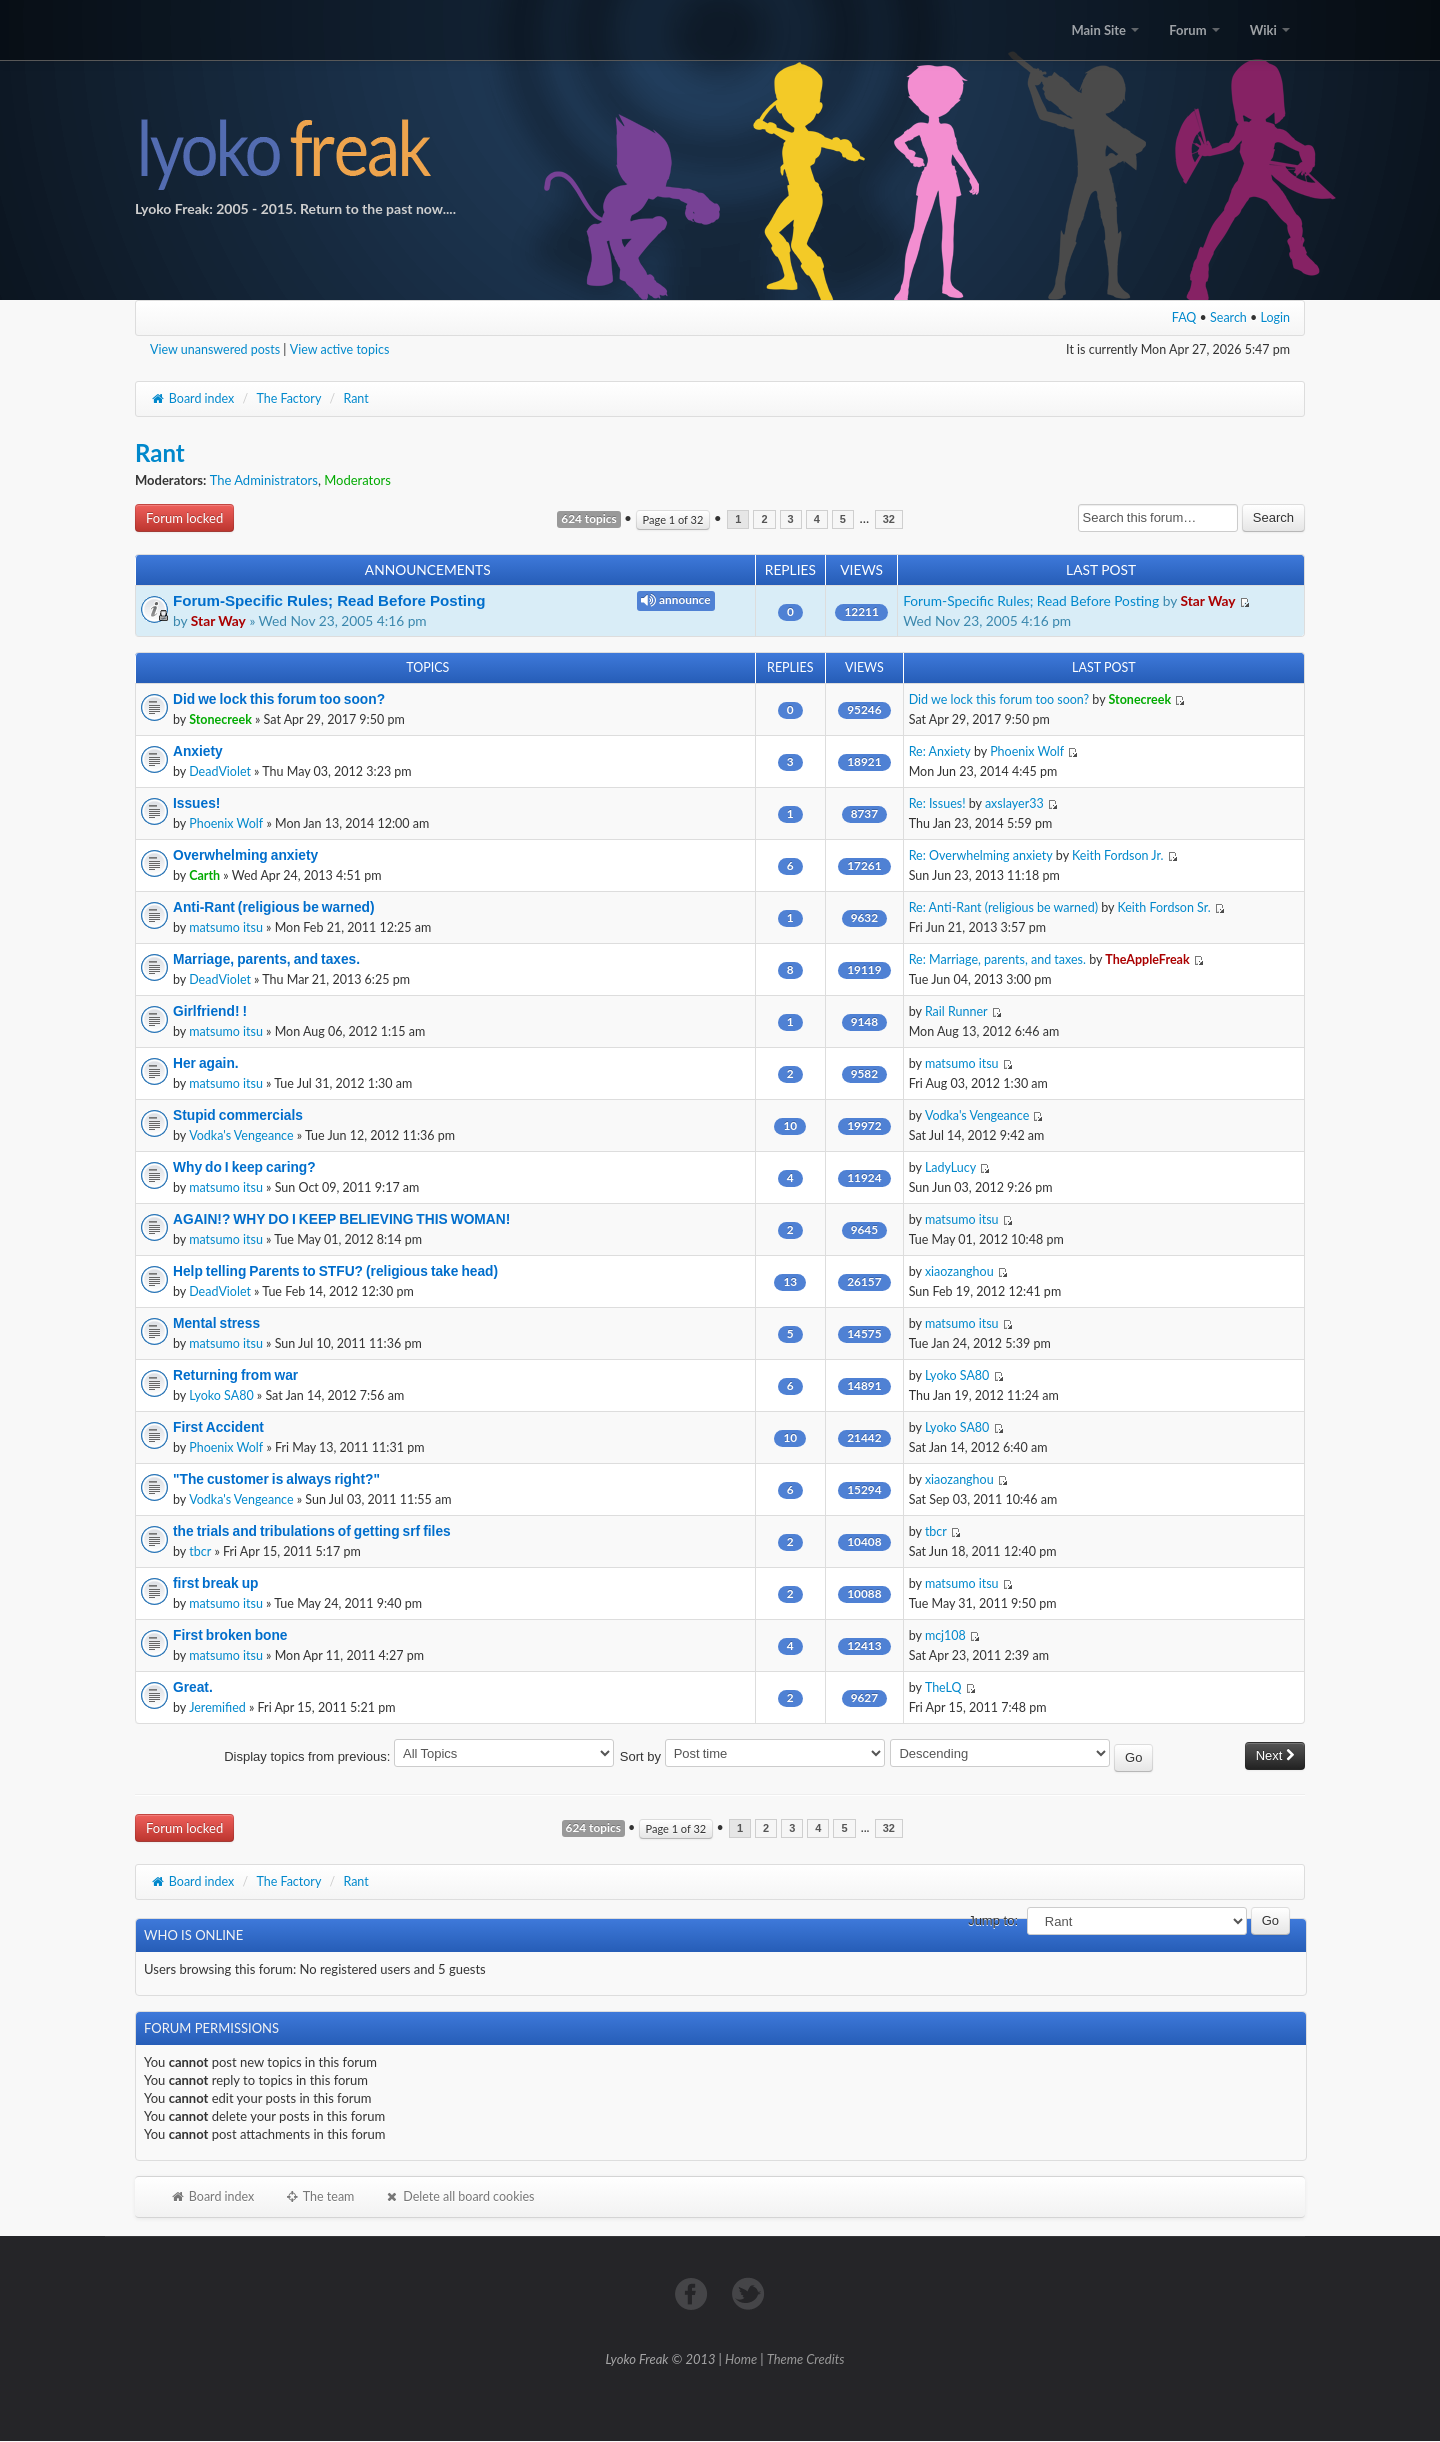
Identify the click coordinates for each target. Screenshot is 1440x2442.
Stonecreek (220, 719)
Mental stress (216, 1323)
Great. (193, 1687)
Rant (355, 398)
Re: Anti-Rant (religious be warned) (1003, 907)
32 (889, 519)
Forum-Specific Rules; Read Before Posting (329, 600)
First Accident (218, 1427)
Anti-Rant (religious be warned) (274, 907)
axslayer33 (1014, 803)
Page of (673, 519)
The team (319, 2196)
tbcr (200, 1551)
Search (1228, 317)
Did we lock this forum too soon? (279, 699)
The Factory (288, 398)
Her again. (206, 1063)
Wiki (1270, 30)
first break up (215, 1583)
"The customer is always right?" (276, 1479)
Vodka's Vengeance (241, 1135)
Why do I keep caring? (244, 1167)
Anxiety (198, 751)
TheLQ (943, 1687)
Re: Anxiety (940, 751)
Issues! (196, 803)
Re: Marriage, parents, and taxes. (997, 959)
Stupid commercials (238, 1115)
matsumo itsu (226, 927)
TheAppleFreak (1147, 959)
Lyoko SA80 (221, 1395)
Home (741, 2359)
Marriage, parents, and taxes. (266, 959)
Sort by (752, 1756)
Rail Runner (956, 1011)
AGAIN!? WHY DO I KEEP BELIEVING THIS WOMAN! (341, 1219)
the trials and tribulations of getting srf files (312, 1531)
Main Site (1105, 30)
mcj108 (945, 1635)
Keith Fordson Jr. (1117, 855)
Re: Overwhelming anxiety (981, 855)
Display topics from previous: (419, 1756)
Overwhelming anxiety (245, 855)
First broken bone (230, 1635)
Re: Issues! (937, 803)
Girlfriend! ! (210, 1011)
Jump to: (993, 1920)
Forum (1194, 30)
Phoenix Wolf (1027, 751)
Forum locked (184, 518)
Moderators (357, 480)
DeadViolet (220, 771)
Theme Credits (806, 2359)
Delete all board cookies (459, 2196)
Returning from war (235, 1375)
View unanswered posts (215, 349)
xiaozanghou (959, 1271)
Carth (204, 875)
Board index (192, 398)
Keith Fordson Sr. (1163, 907)
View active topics (340, 349)
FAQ (1184, 317)
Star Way (218, 620)
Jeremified (217, 1707)
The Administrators (264, 480)
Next (1275, 1755)
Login (1276, 317)
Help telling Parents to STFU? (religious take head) (335, 1271)
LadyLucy (950, 1167)
